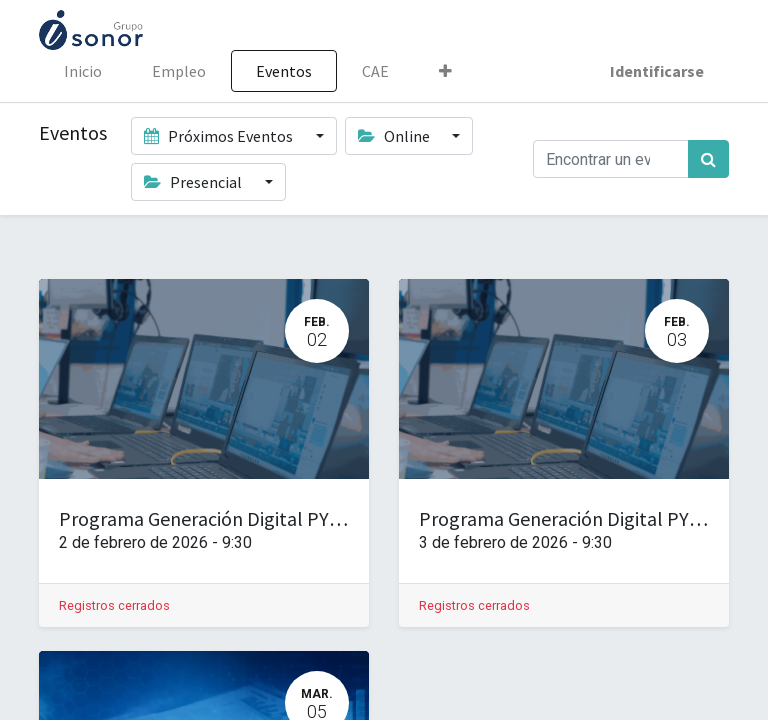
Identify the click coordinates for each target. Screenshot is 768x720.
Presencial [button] (194, 182)
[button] (445, 71)
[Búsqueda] (708, 159)
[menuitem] (83, 71)
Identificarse (657, 71)
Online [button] (395, 136)
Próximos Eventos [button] (220, 136)
